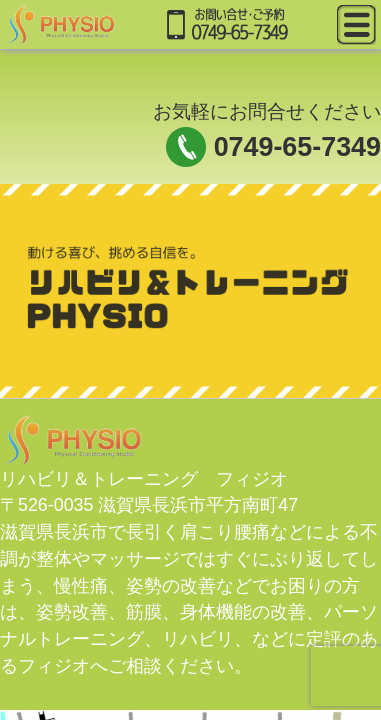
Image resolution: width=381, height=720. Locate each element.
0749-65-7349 (297, 147)
